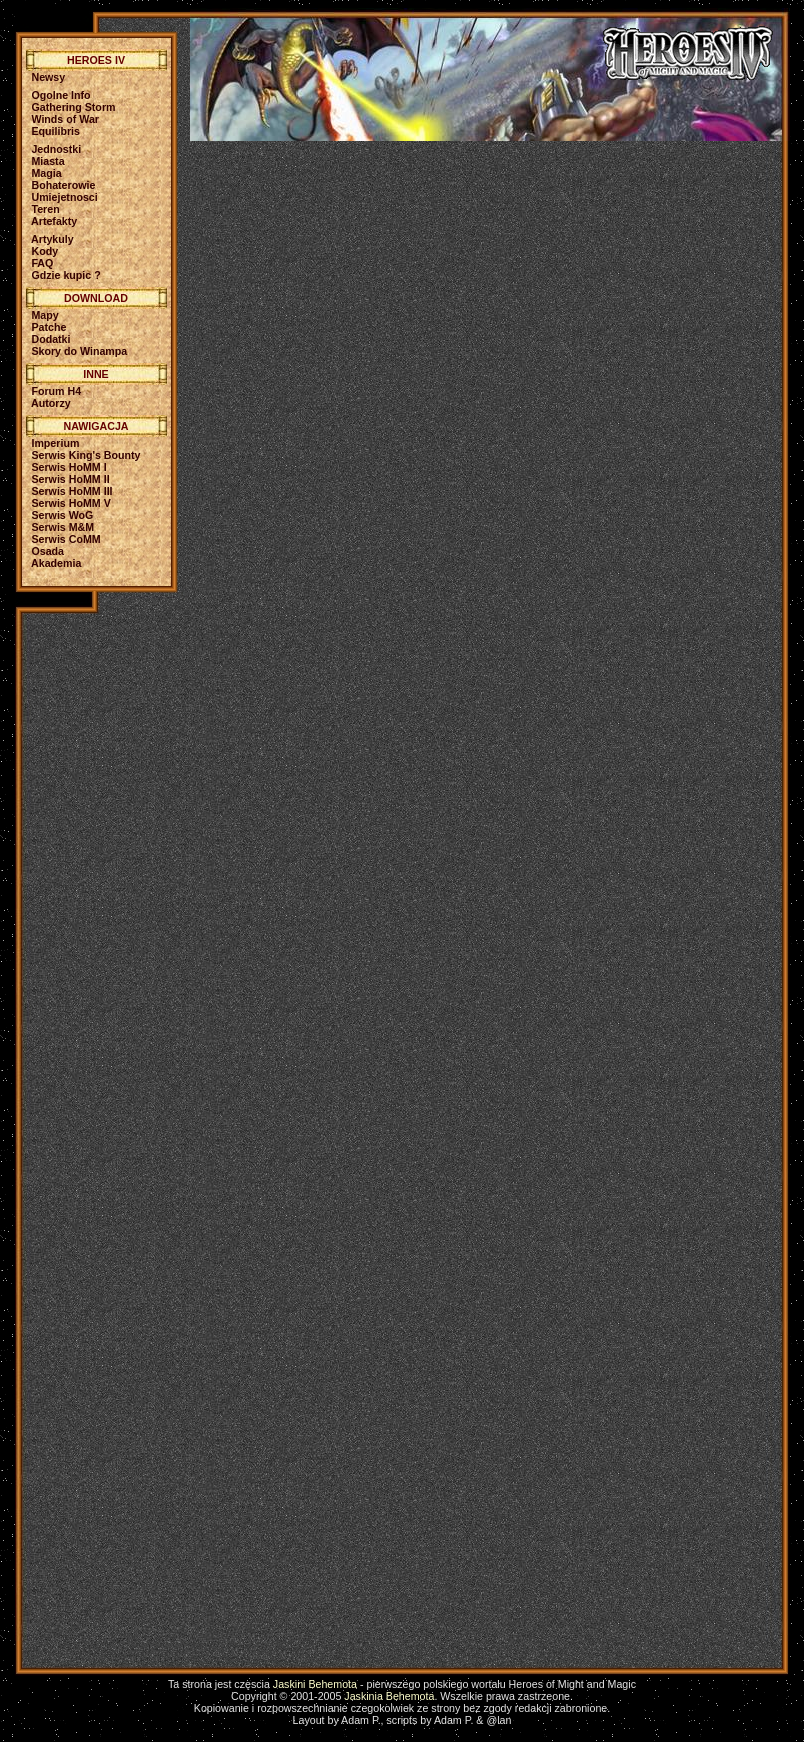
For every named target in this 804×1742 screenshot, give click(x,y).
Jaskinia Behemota (389, 1696)
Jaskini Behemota (315, 1684)
